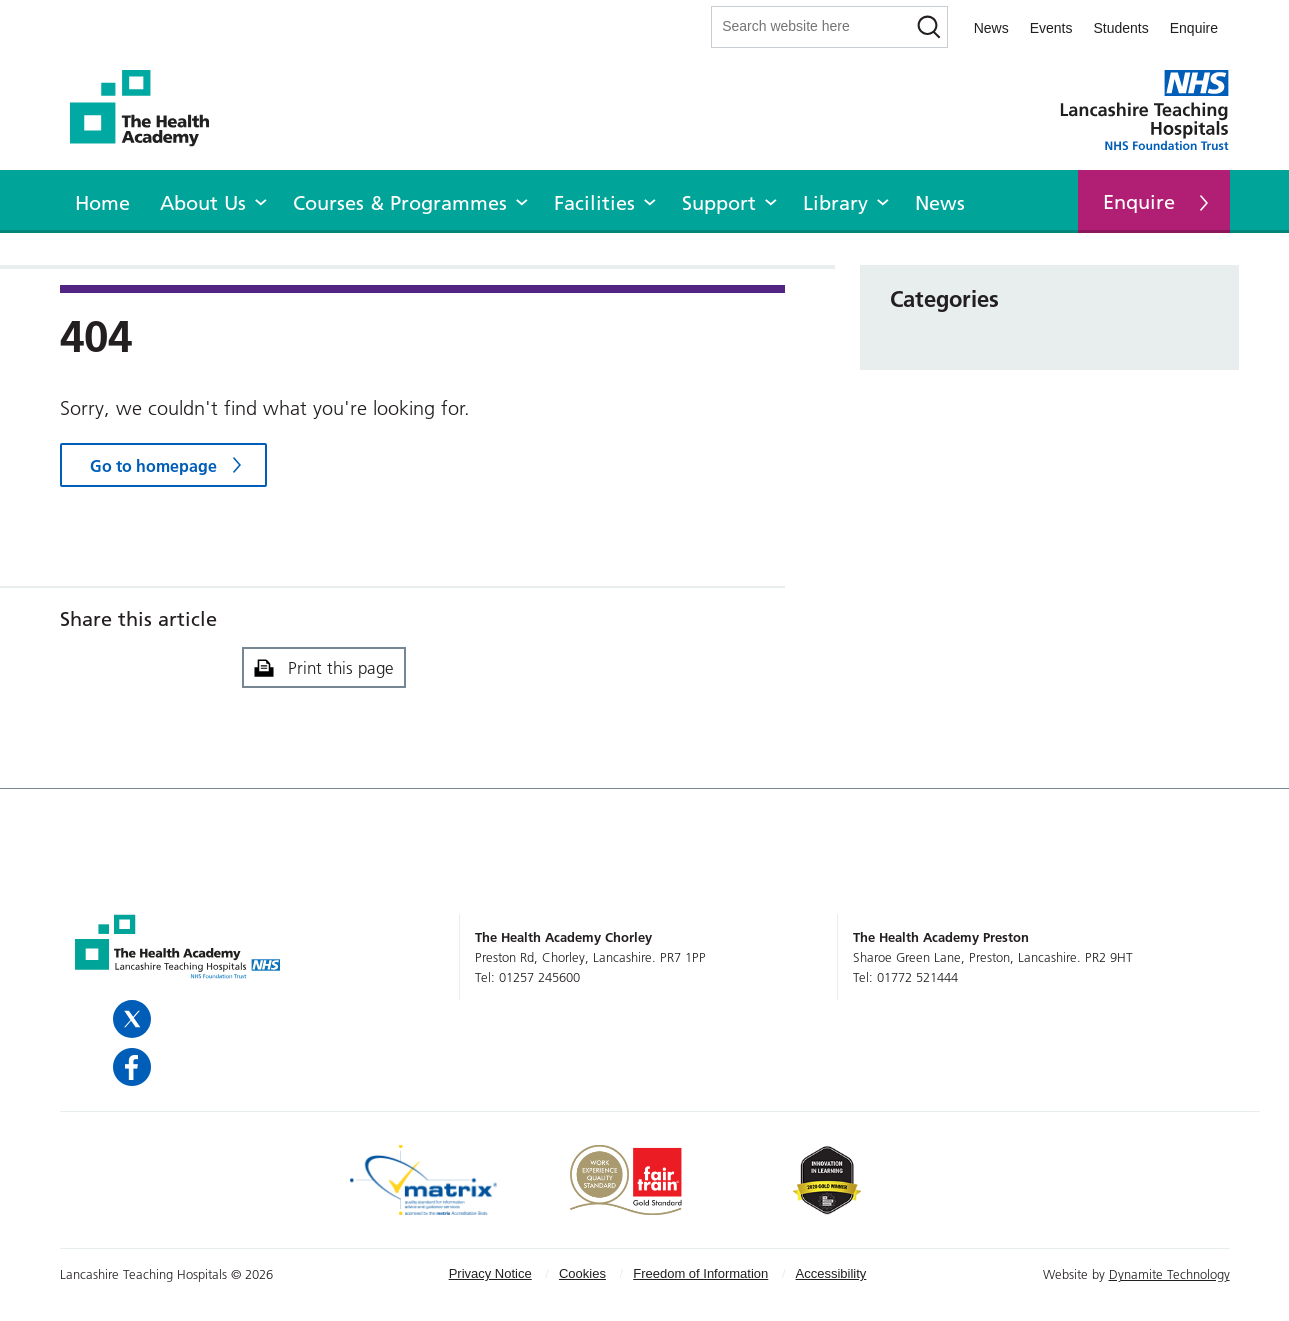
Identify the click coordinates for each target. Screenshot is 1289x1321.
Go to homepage (153, 466)
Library (835, 203)
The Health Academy (150, 108)
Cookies (582, 1273)
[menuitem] (102, 200)
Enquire (1194, 28)
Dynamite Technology (1169, 1274)
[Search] (929, 27)
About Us (203, 203)
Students (1120, 28)
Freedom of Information (700, 1273)
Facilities (594, 203)
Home (102, 203)
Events (1051, 28)
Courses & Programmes (400, 203)
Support (719, 203)
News (991, 28)
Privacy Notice (490, 1273)
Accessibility (831, 1273)
